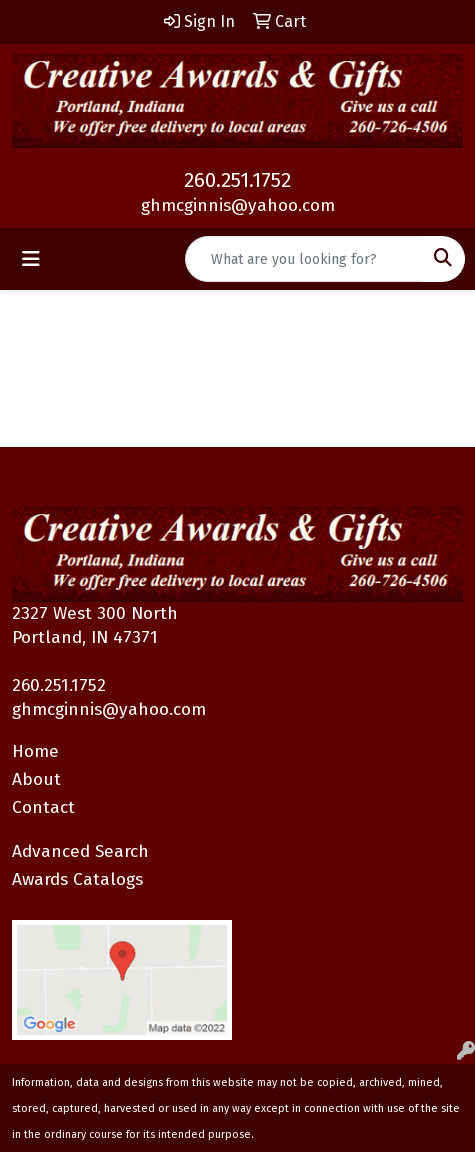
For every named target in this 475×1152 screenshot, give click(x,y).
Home (35, 751)
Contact (43, 807)
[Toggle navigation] (31, 259)
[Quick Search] (304, 259)
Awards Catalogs (77, 879)
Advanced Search (80, 851)
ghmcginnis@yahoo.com (238, 205)
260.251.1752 (237, 180)
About (36, 779)
